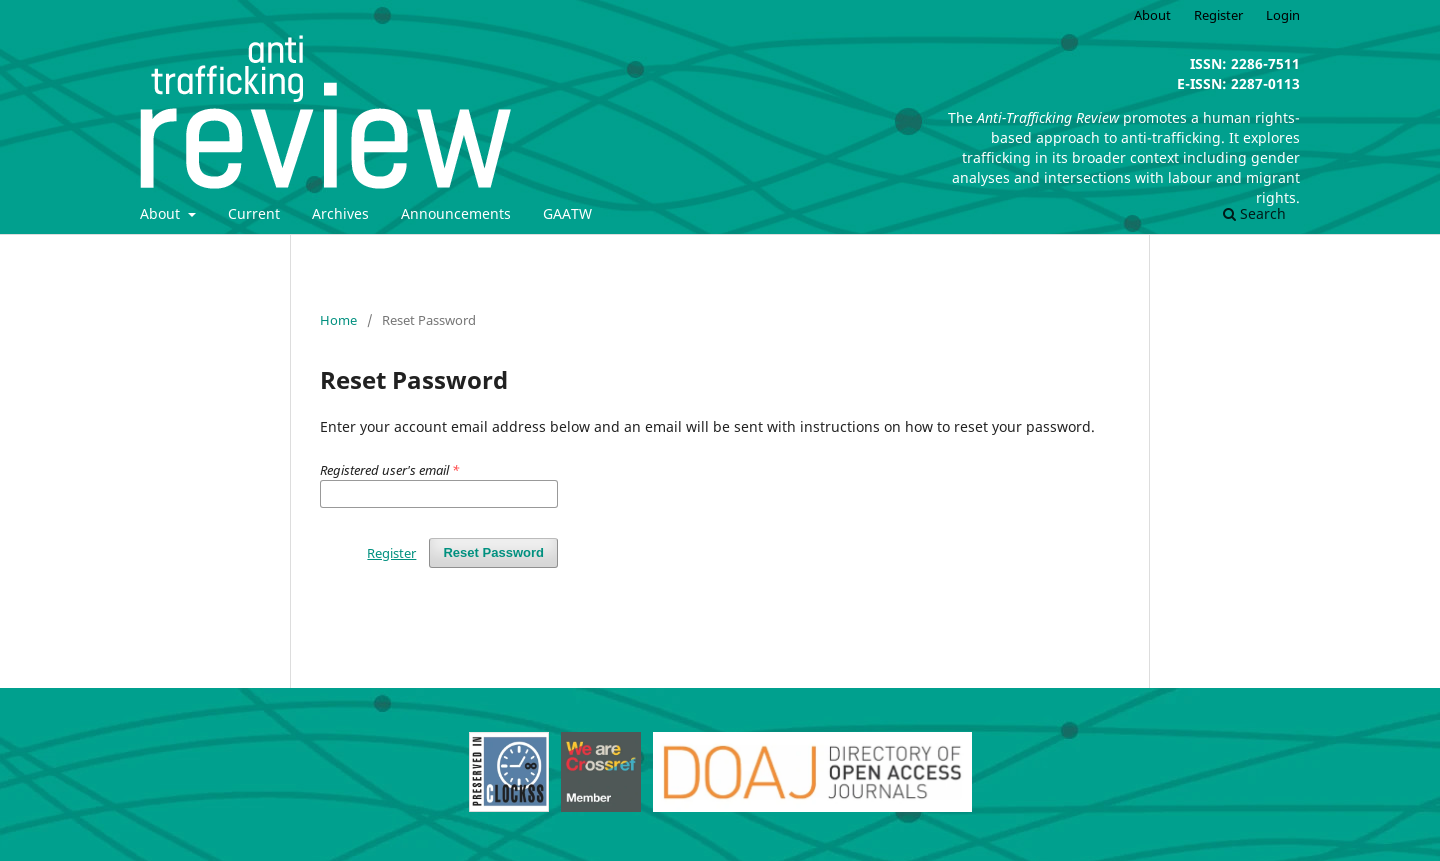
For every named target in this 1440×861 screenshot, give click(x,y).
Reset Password (493, 552)
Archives (340, 213)
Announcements (456, 213)
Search (1254, 213)
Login (1283, 15)
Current (254, 213)
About (162, 213)
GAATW (567, 213)
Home (338, 320)
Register (1218, 15)
